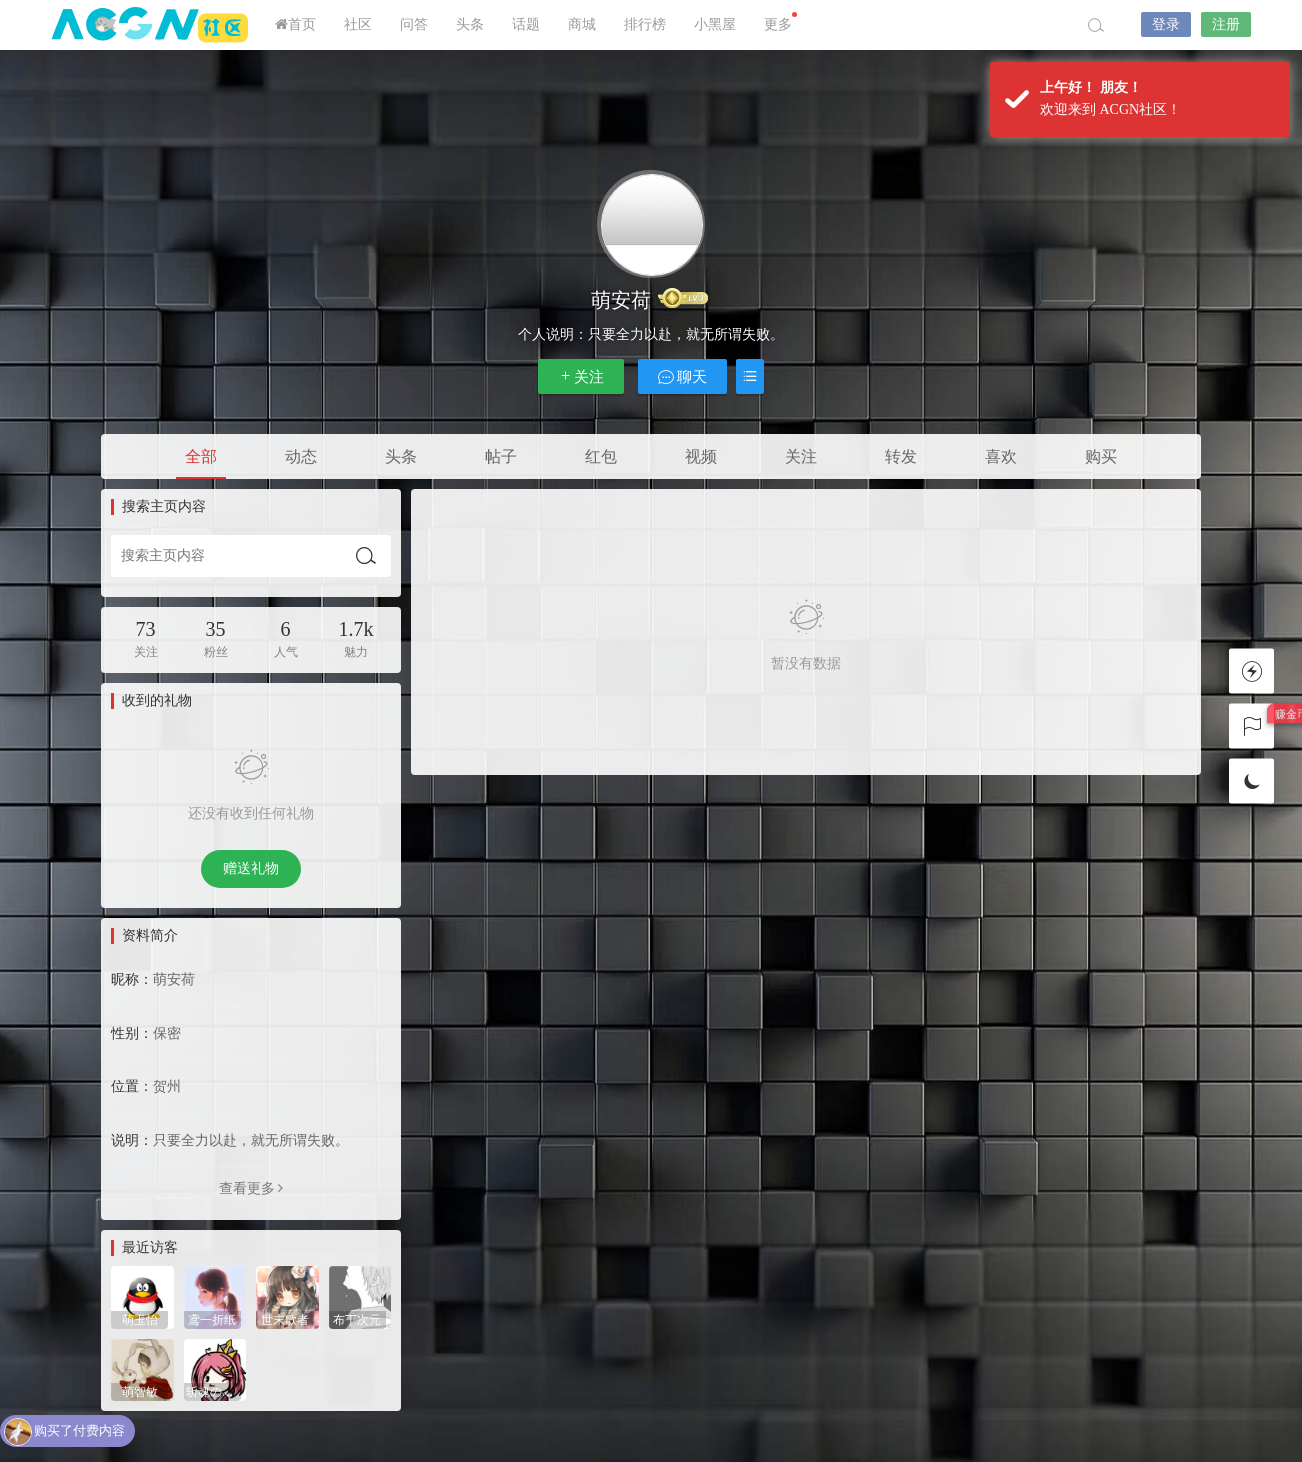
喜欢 (1001, 456)
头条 (470, 24)
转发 (901, 456)
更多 (780, 22)
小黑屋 (715, 24)
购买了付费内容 (79, 1431)
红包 (601, 456)
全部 (201, 456)
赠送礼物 (251, 868)
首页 (295, 24)
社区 (358, 24)
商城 (582, 24)
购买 (1101, 456)
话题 (526, 24)
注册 (1226, 24)
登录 (1166, 24)
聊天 (683, 376)
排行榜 (645, 24)
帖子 (501, 456)
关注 (581, 376)
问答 (414, 24)
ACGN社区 (151, 25)
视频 (701, 456)
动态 (301, 456)
